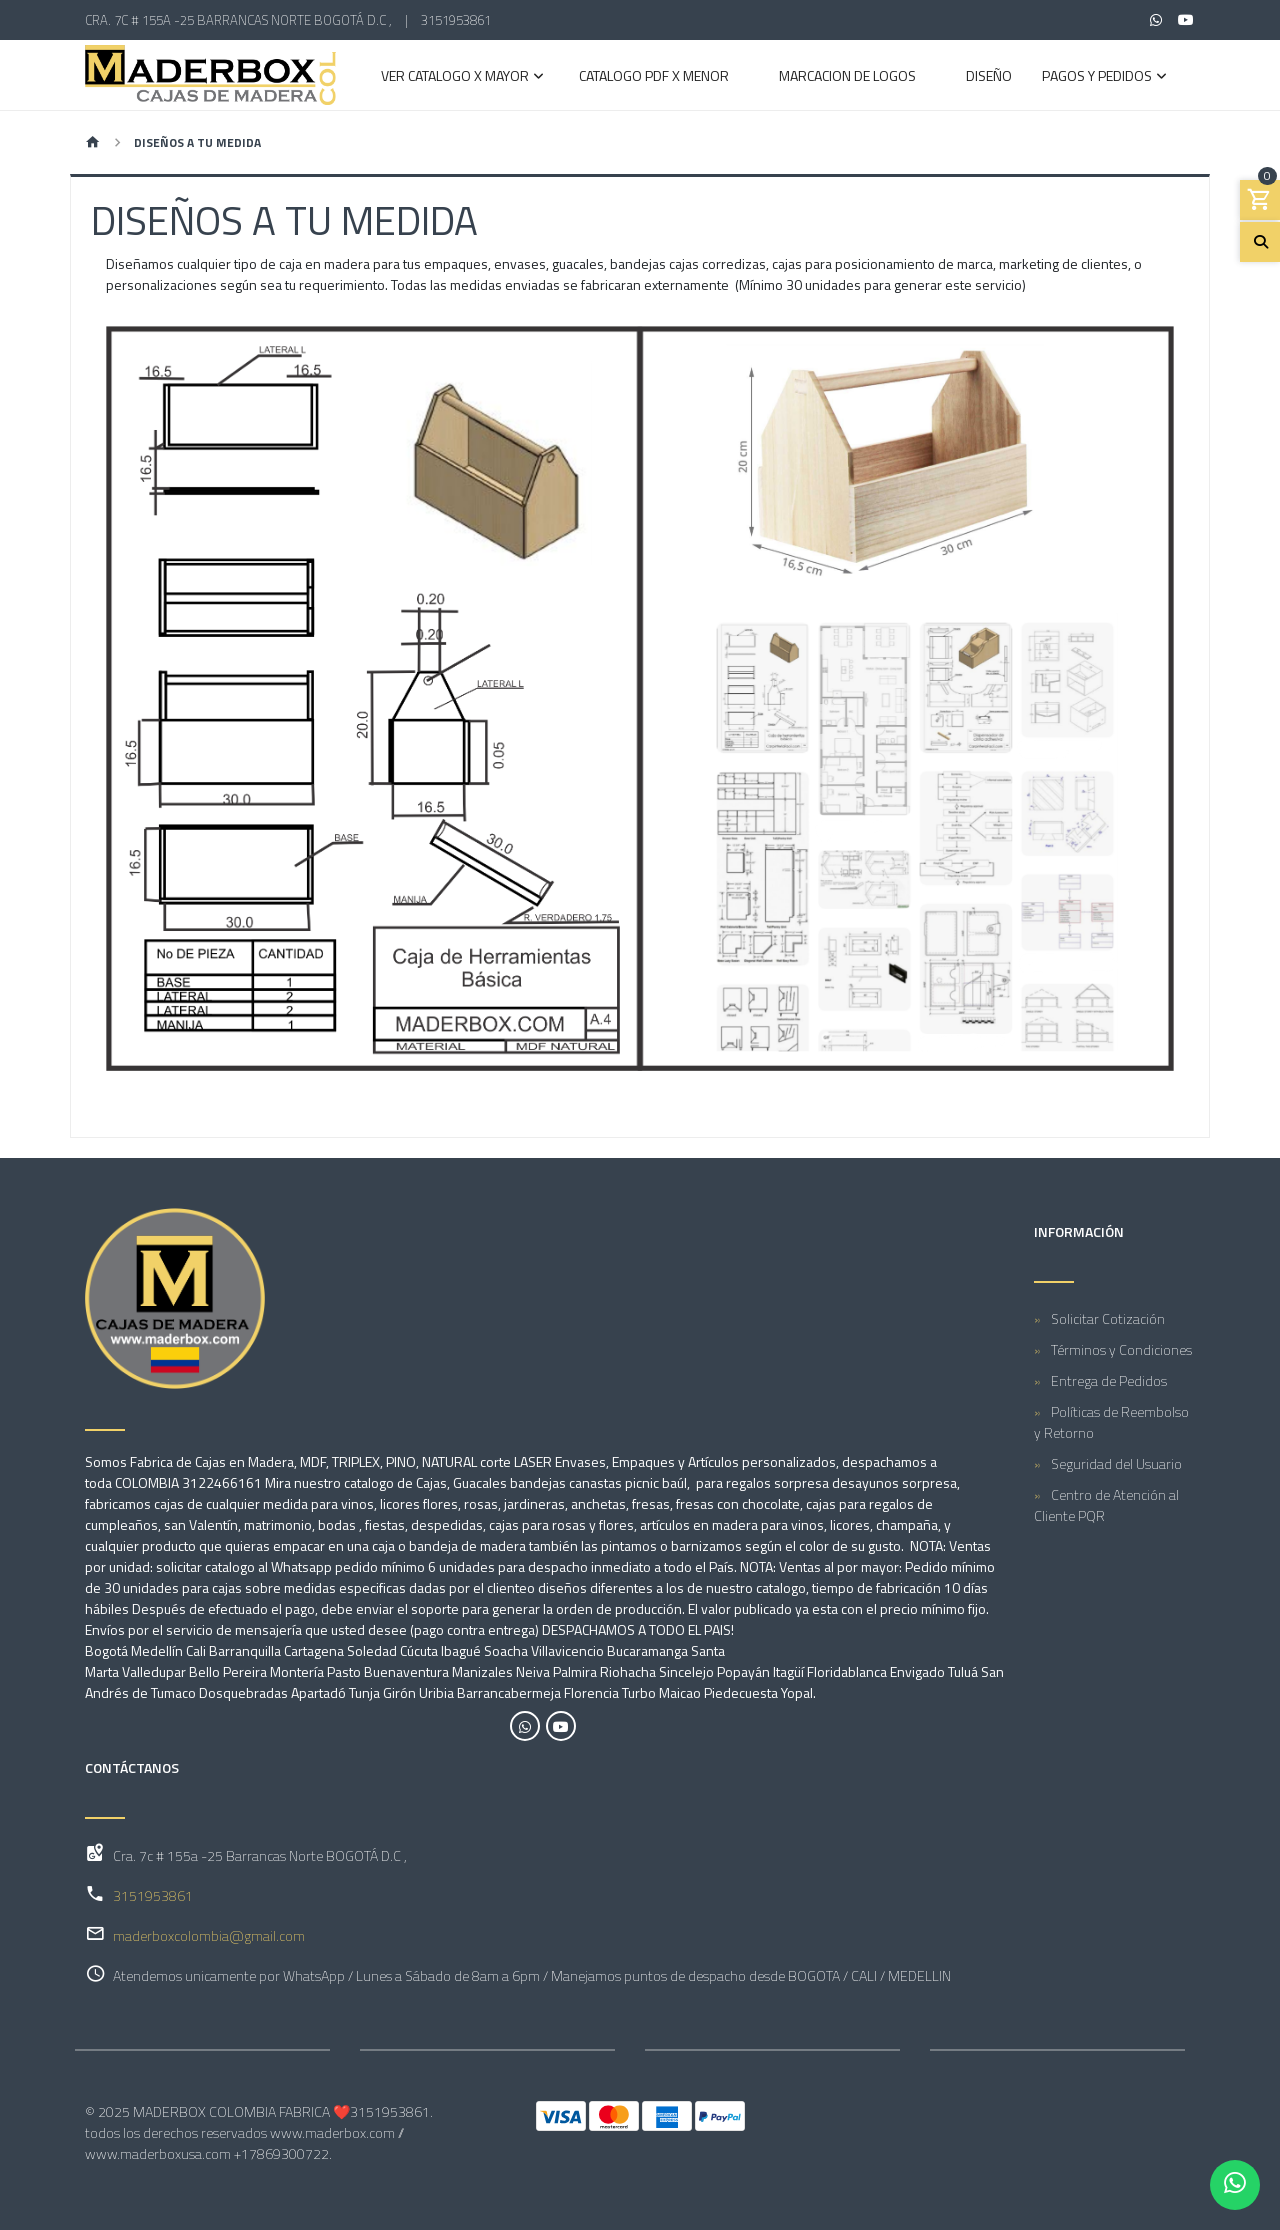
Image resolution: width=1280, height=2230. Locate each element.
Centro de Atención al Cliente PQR (1106, 1505)
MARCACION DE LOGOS (847, 77)
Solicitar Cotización (1108, 1318)
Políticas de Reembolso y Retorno (1111, 1422)
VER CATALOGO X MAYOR (455, 77)
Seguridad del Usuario (1116, 1463)
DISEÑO (989, 77)
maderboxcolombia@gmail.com (209, 1935)
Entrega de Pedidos (1109, 1380)
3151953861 (456, 20)
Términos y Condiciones (1121, 1349)
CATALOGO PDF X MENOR (654, 77)
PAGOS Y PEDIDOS (1097, 77)
